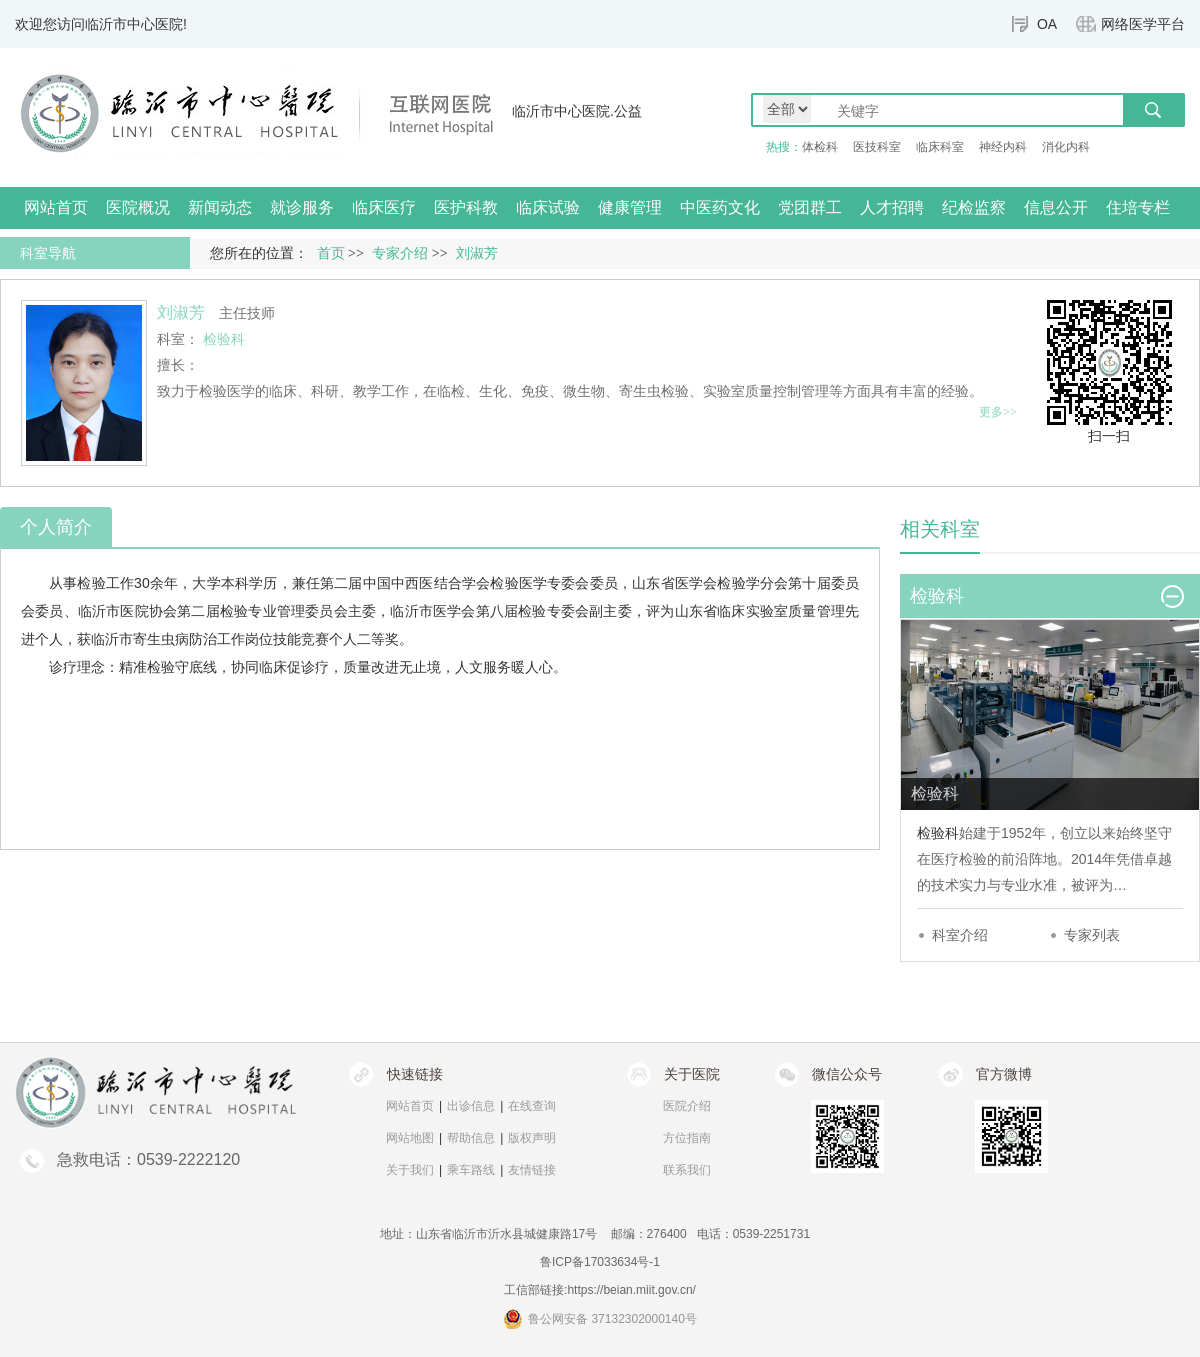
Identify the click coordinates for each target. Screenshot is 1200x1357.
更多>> (998, 412)
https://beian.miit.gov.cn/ (631, 1290)
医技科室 (877, 147)
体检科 (820, 147)
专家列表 (1092, 935)
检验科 (938, 833)
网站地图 (410, 1138)
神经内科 (1003, 147)
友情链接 (532, 1170)
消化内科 (1066, 147)
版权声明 (532, 1138)
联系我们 (687, 1170)
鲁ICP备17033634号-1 (600, 1262)
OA (1047, 24)
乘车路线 (471, 1170)
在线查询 (532, 1106)
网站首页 (56, 207)
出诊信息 (471, 1106)
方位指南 (687, 1138)
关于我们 (410, 1170)
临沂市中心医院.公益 (577, 111)
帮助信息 (471, 1138)
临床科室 (940, 147)
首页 (331, 253)
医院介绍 (687, 1106)
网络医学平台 (1143, 24)
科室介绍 (960, 935)
